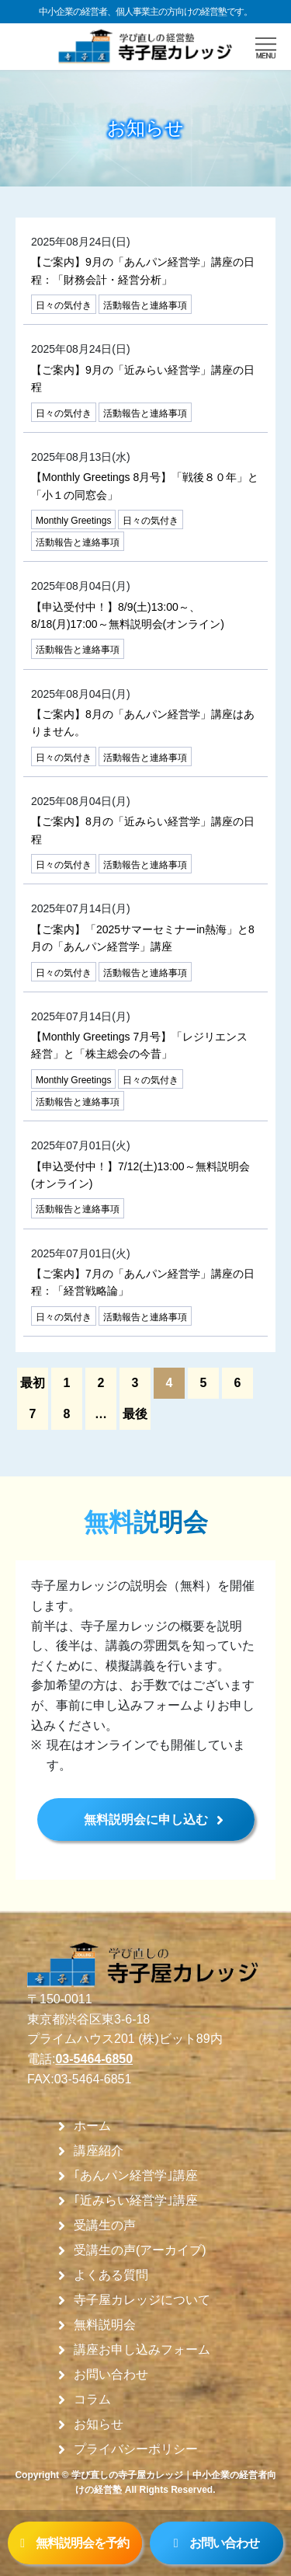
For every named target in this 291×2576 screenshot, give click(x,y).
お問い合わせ (111, 2375)
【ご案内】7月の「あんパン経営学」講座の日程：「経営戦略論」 (143, 1282)
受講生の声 (105, 2225)
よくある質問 (111, 2275)
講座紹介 (98, 2151)
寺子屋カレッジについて (142, 2300)
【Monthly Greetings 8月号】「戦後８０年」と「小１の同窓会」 (144, 485)
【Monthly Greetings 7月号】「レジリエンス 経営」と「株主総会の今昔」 (139, 1045)
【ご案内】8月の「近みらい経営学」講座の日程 (143, 830)
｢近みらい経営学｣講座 (136, 2200)
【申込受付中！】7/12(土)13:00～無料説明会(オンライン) (140, 1175)
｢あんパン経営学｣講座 (136, 2176)
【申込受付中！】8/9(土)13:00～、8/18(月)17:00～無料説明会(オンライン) (127, 615)
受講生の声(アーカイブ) (140, 2250)
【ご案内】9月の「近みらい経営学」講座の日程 (143, 378)
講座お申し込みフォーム (142, 2350)
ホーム (92, 2126)
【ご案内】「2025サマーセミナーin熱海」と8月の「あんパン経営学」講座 (143, 938)
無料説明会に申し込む (146, 1819)
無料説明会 (105, 2325)
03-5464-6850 (94, 2058)
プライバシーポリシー (136, 2449)
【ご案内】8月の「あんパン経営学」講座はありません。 (143, 722)
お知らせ (98, 2424)
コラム (92, 2399)
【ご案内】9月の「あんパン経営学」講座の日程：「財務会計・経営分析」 (143, 270)
